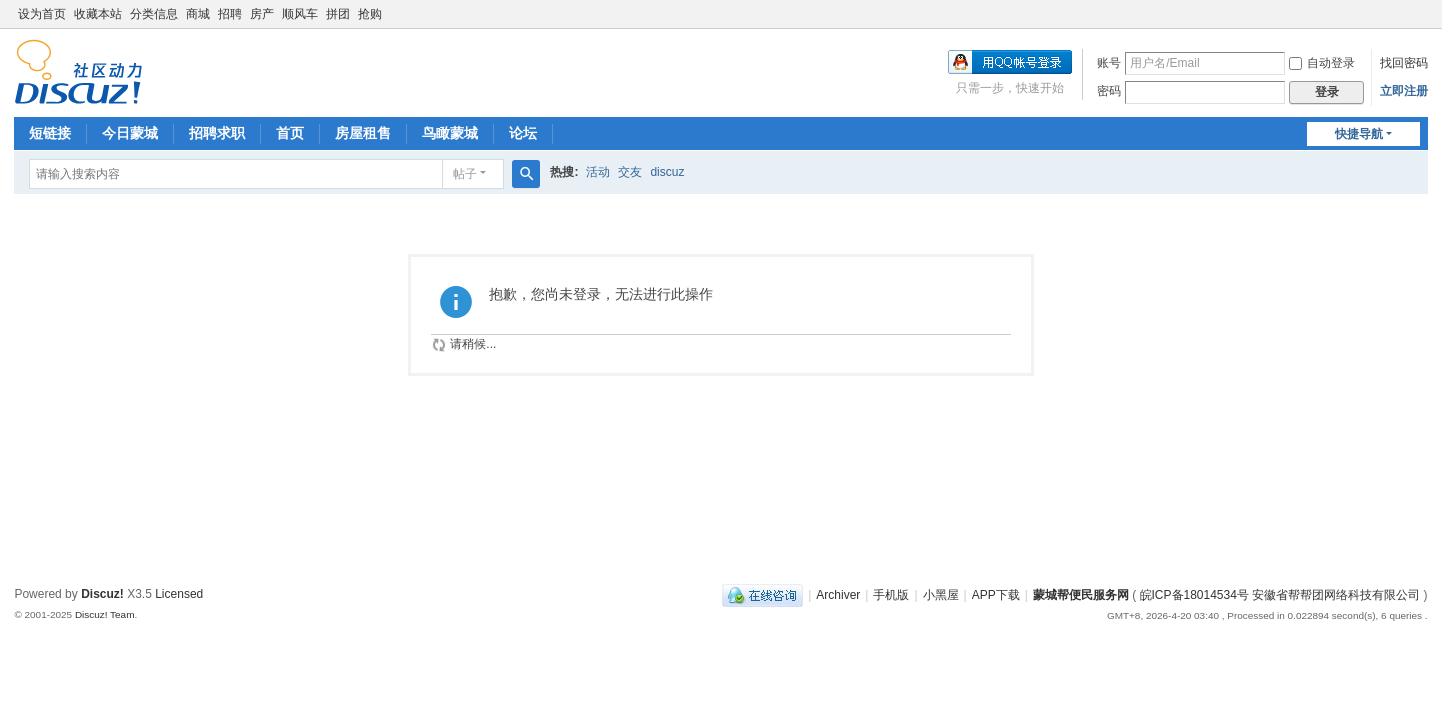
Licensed (179, 594)
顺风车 (300, 14)
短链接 (50, 133)
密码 (1109, 91)
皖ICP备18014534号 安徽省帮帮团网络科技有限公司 (1280, 595)
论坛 (523, 133)
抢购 (370, 14)
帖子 (465, 174)
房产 (262, 14)
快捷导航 (1359, 134)
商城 (198, 14)
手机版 (891, 595)
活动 (598, 172)
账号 (1109, 63)
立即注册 (1404, 91)
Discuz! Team (105, 614)
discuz (667, 172)
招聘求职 (217, 133)
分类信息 (154, 14)
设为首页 (42, 14)
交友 (630, 172)
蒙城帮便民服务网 (1081, 595)
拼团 (338, 14)
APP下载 (996, 595)
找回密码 (1404, 63)
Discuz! (102, 594)
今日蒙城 (130, 133)
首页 (290, 133)
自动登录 (1322, 63)
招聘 (230, 14)
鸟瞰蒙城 (450, 133)
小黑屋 (941, 595)
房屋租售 (363, 133)
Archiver (838, 595)
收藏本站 (98, 14)
